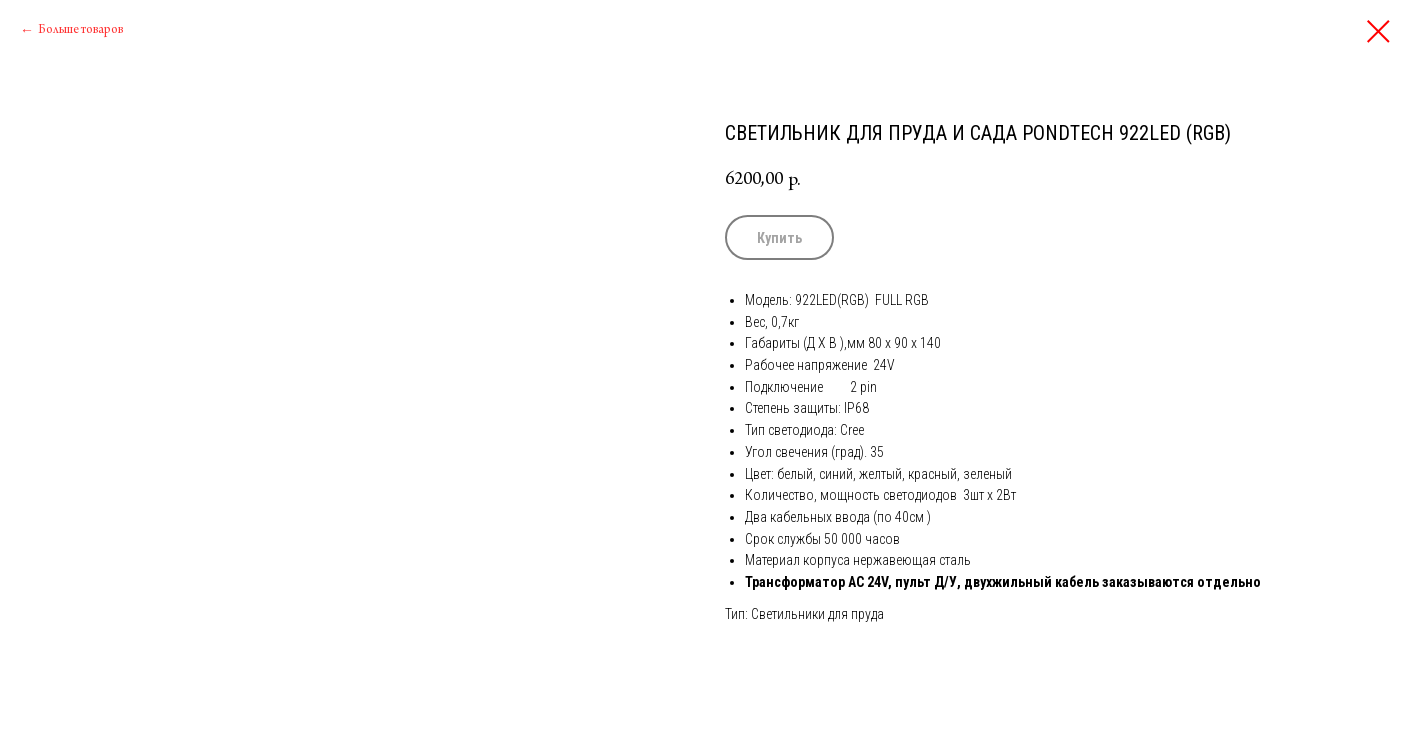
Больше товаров (80, 30)
